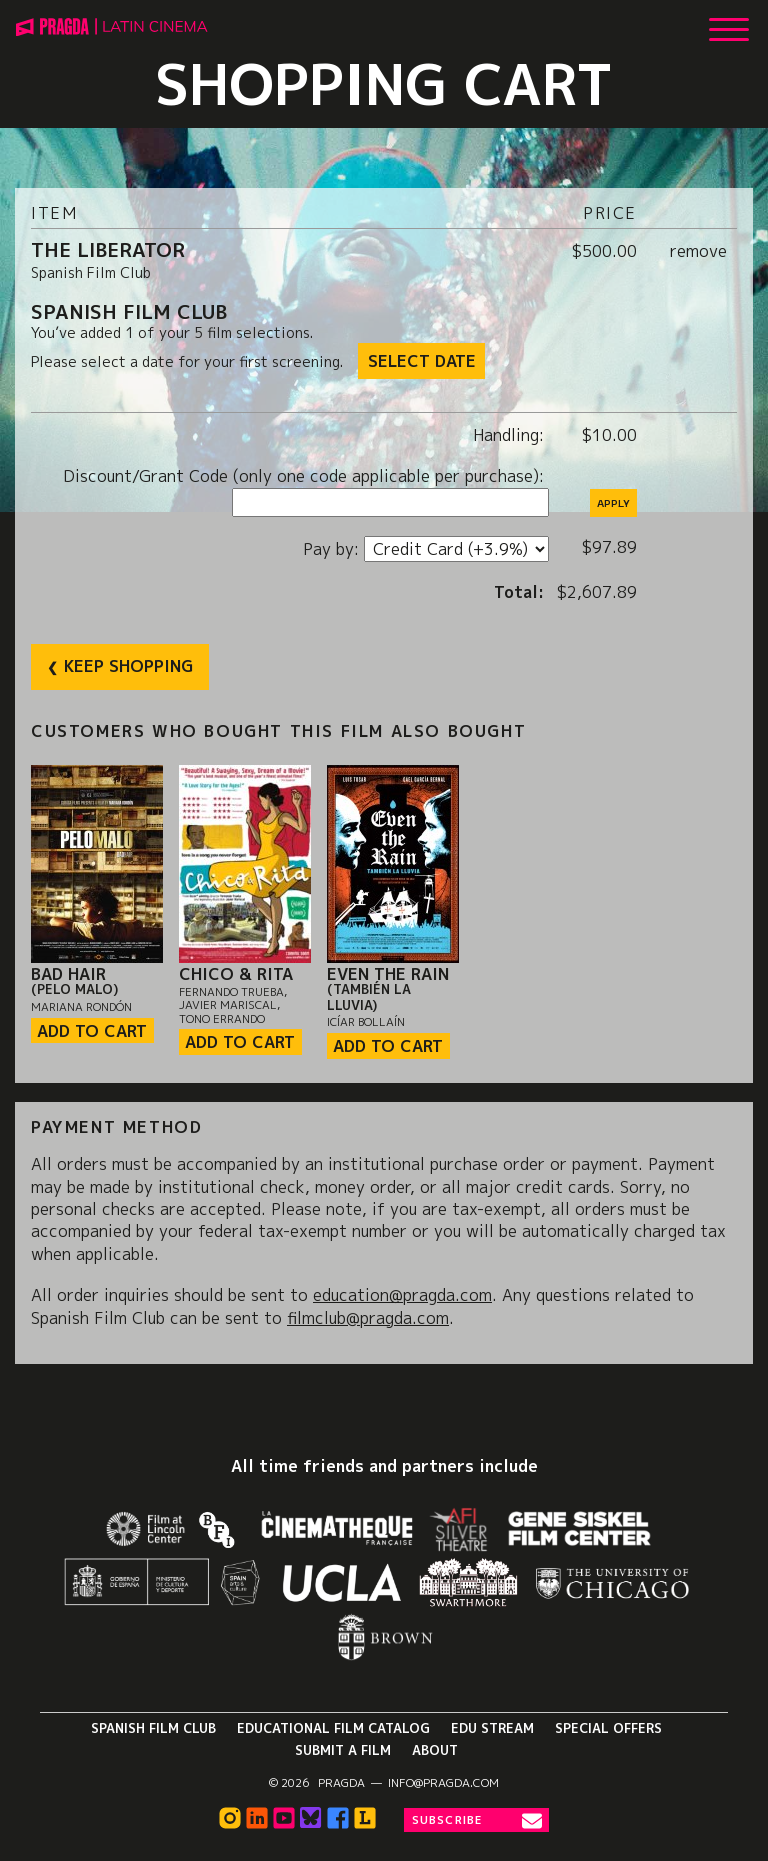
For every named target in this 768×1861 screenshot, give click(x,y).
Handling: (511, 435)
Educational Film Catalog (333, 1728)
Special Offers (608, 1728)
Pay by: (333, 549)
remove (698, 251)
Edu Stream (492, 1728)
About (435, 1750)
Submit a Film (343, 1750)
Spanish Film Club (153, 1728)
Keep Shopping (128, 666)
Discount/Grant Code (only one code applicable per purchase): (306, 476)
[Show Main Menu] (729, 22)
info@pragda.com (443, 1783)
